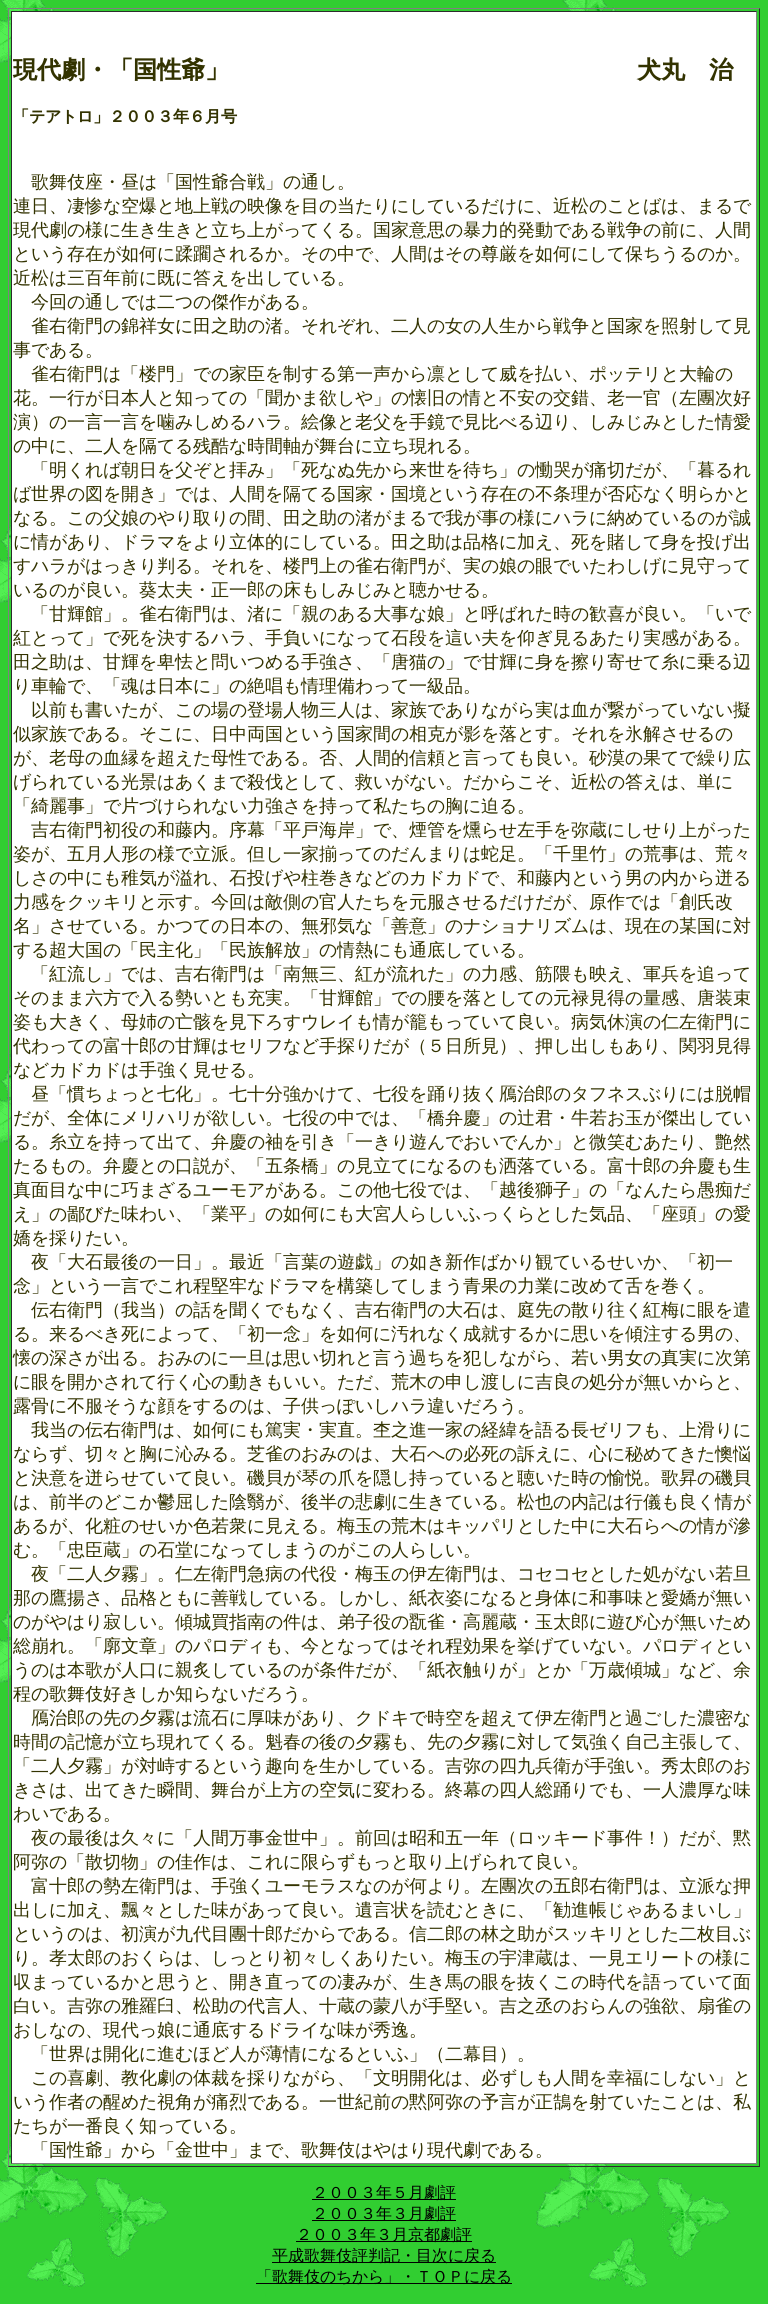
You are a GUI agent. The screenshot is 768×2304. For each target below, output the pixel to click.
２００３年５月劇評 (384, 2192)
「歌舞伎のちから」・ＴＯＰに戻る (384, 2276)
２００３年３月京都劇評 (384, 2234)
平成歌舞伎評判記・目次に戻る (384, 2255)
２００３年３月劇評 (384, 2213)
